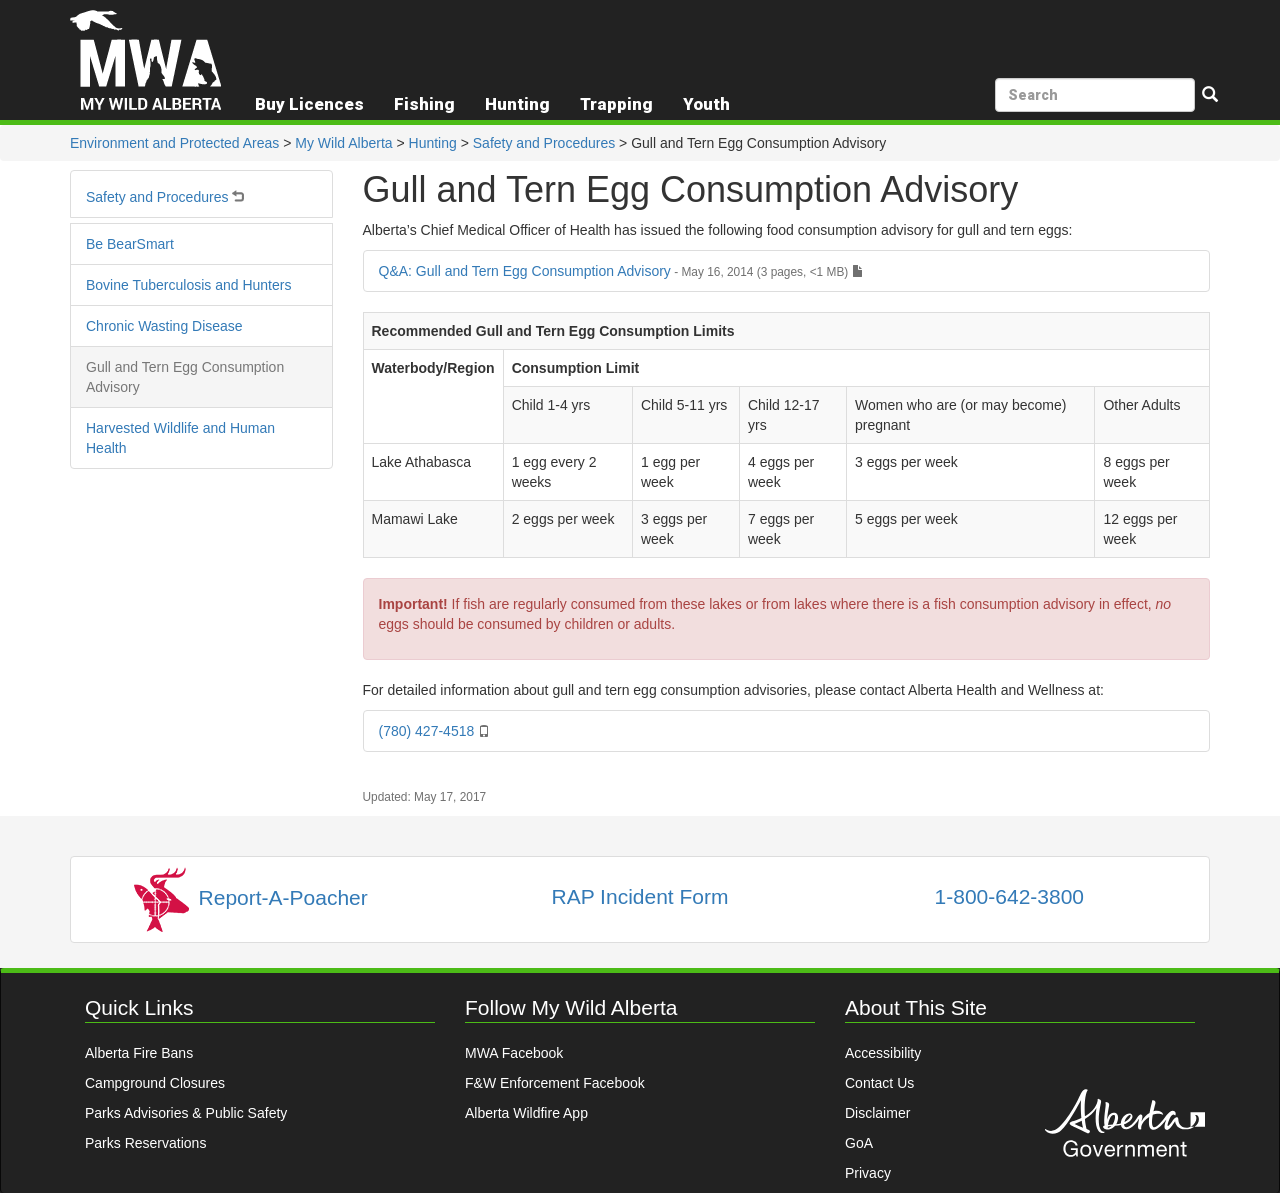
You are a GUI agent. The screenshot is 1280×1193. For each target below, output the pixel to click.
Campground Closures (155, 1083)
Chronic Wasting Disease (164, 326)
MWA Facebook (514, 1053)
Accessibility (883, 1053)
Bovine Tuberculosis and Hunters (188, 285)
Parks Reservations (145, 1143)
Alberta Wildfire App (526, 1113)
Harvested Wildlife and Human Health (180, 438)
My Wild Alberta (343, 143)
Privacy (868, 1173)
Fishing (424, 104)
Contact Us (879, 1083)
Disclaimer (877, 1113)
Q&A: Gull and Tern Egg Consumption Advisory (622, 271)
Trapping (616, 104)
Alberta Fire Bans (139, 1053)
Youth (706, 104)
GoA (859, 1143)
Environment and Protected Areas (174, 143)
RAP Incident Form (639, 896)
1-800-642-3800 (1009, 896)
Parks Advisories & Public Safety (186, 1113)
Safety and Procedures (544, 143)
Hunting (433, 143)
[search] (1095, 95)
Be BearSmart (130, 244)
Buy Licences (309, 104)
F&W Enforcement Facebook (555, 1083)
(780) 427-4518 (435, 731)
